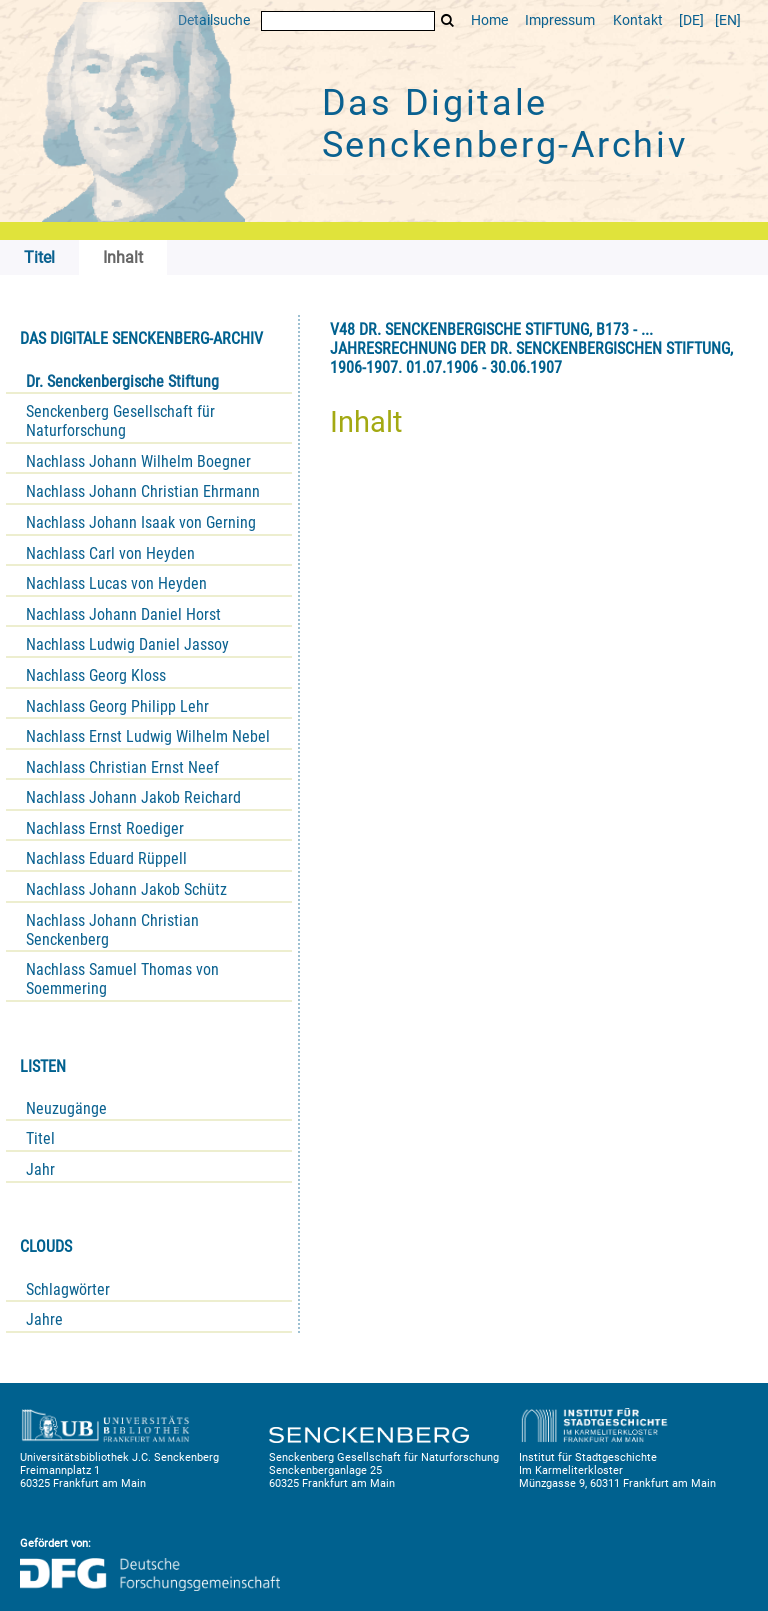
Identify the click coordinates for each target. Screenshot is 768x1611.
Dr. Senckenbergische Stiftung (122, 381)
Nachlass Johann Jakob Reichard (133, 797)
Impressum (560, 20)
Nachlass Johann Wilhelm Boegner (138, 461)
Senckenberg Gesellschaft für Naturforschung (120, 421)
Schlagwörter (68, 1289)
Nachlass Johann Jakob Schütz (126, 889)
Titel (40, 1138)
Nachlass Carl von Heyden (110, 553)
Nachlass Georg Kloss (96, 675)
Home (489, 20)
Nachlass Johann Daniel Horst (123, 614)
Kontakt (638, 20)
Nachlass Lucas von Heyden (116, 583)
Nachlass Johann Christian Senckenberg (112, 930)
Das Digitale (505, 124)
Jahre (44, 1319)
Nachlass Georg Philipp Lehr (117, 706)
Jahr (40, 1169)
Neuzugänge (66, 1108)
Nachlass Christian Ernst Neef (122, 767)
